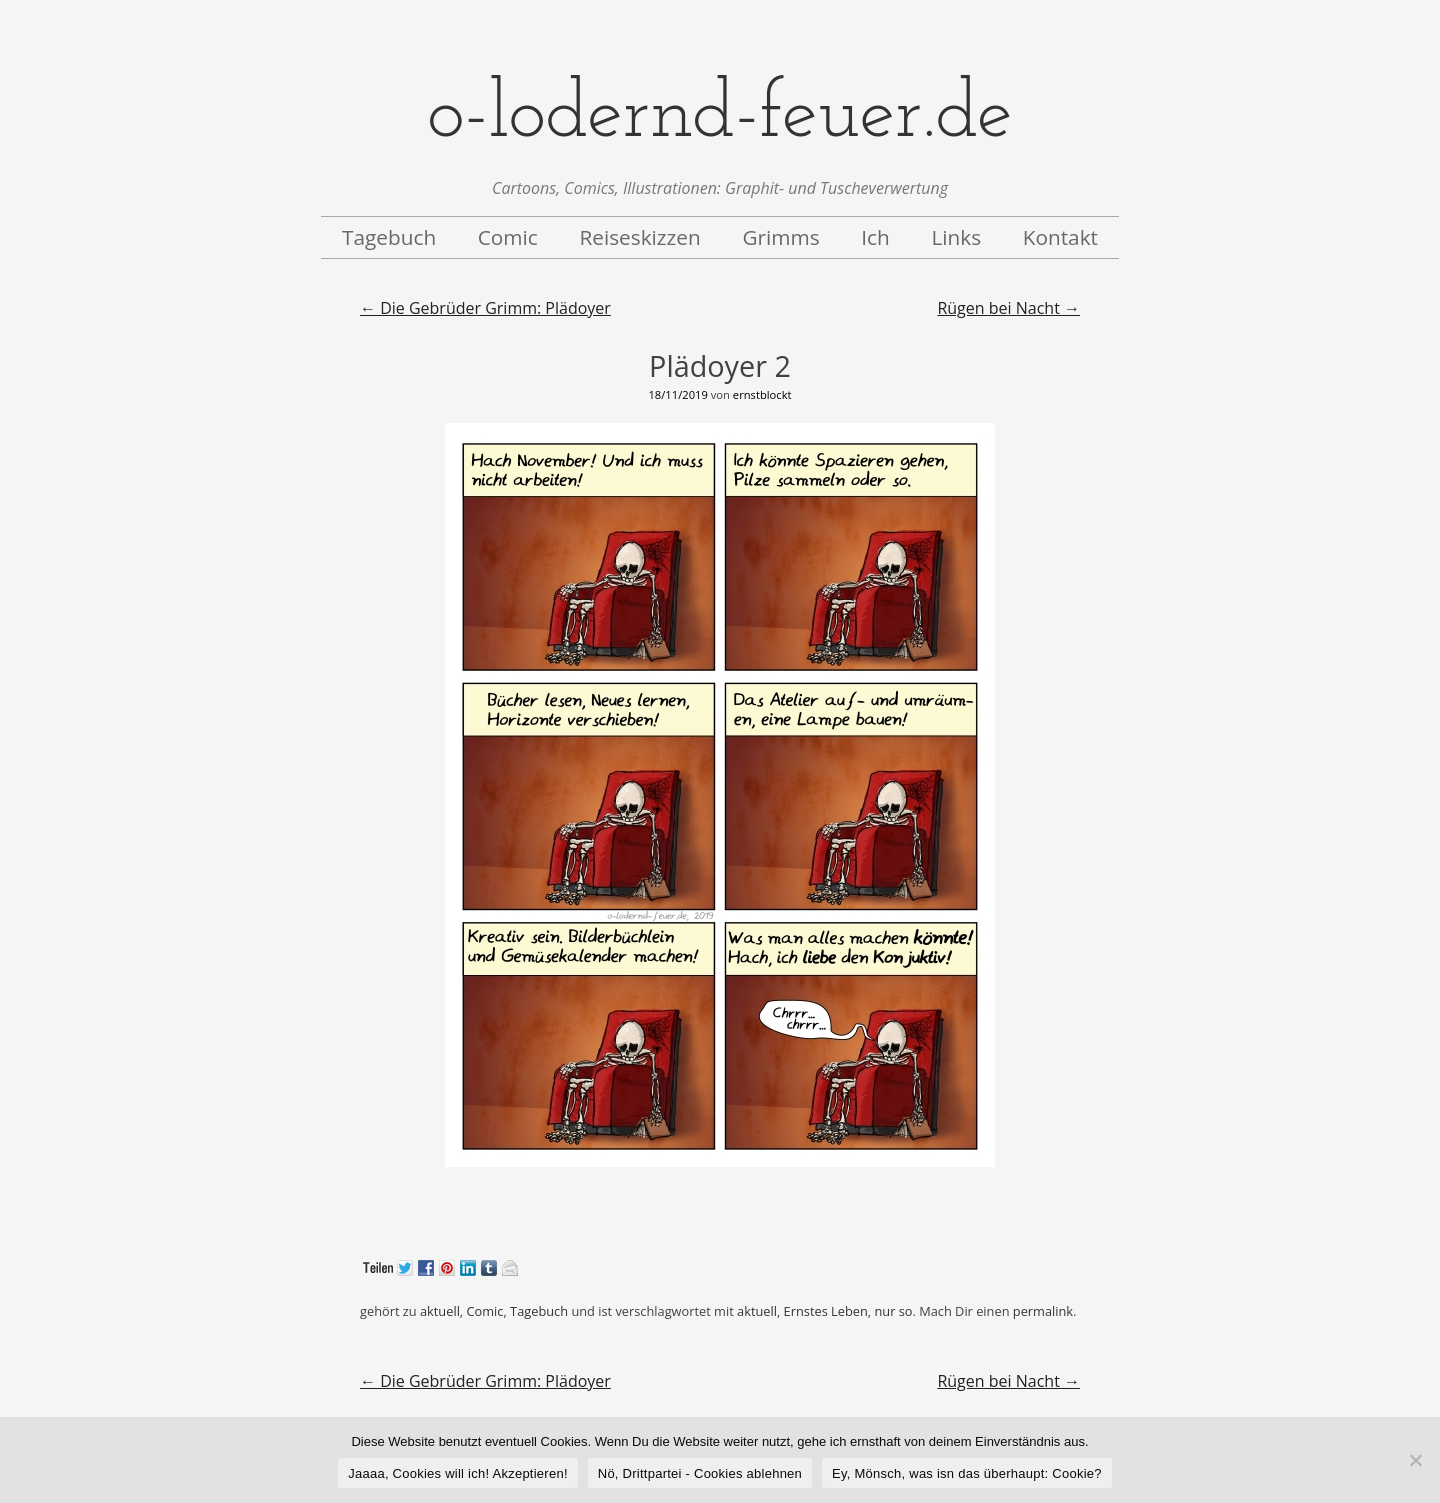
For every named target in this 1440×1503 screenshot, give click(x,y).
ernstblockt (762, 394)
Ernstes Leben (826, 1311)
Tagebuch (389, 237)
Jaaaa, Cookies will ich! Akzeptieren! (458, 1473)
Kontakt (1060, 237)
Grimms (780, 237)
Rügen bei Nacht (1008, 308)
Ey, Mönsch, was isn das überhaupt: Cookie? (967, 1473)
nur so (893, 1311)
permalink (1043, 1311)
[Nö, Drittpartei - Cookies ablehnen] (1415, 1460)
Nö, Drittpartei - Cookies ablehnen (700, 1473)
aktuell (440, 1311)
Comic (508, 237)
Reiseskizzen (639, 237)
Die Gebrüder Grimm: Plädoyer (485, 308)
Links (956, 237)
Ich (875, 237)
